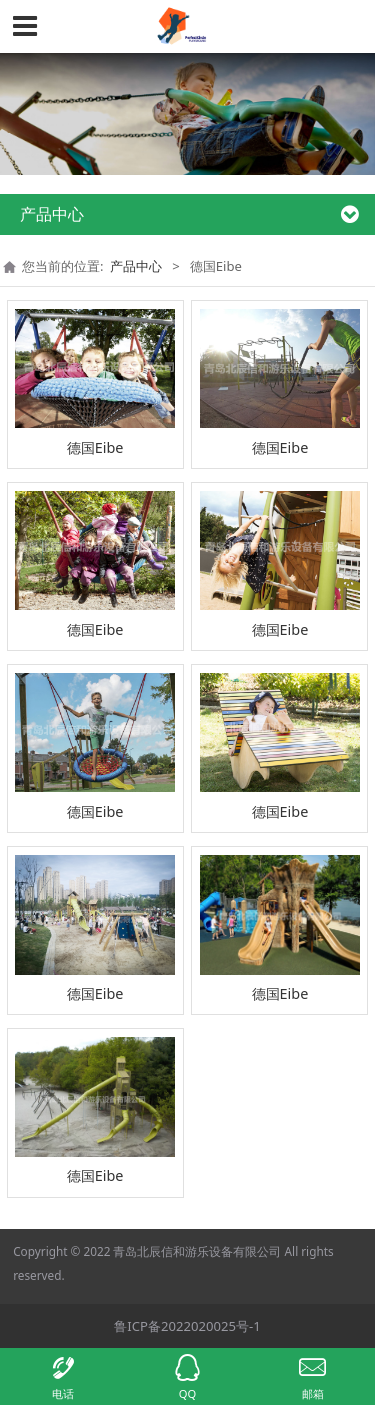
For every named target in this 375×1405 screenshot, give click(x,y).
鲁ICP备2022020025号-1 (187, 1326)
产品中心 (136, 266)
